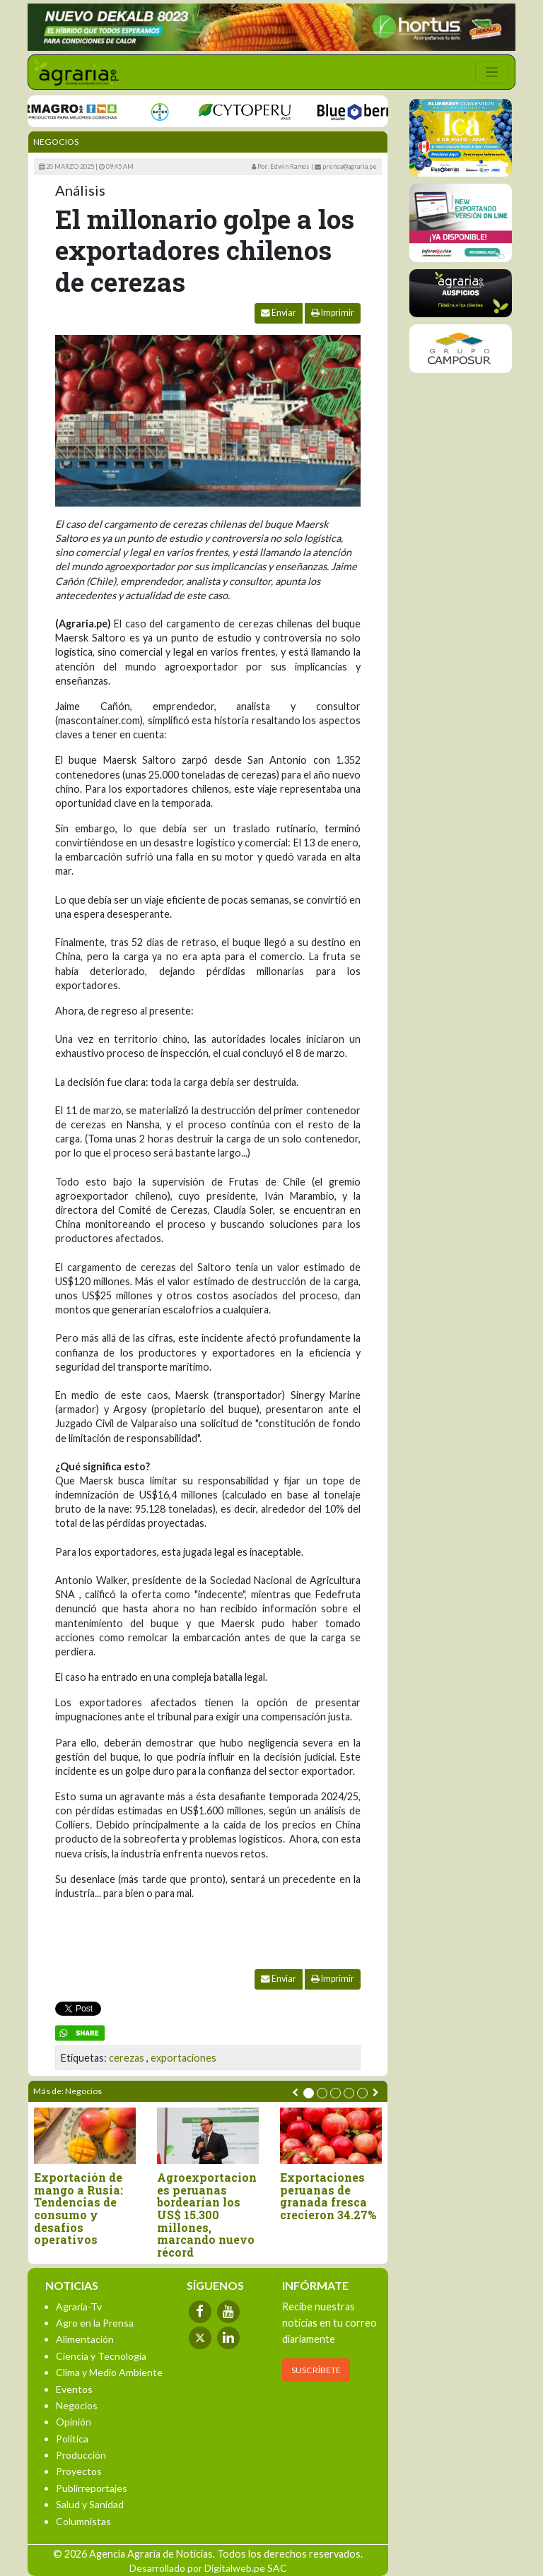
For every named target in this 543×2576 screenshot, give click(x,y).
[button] (308, 2093)
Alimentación (85, 2339)
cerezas (126, 2058)
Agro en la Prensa (95, 2323)
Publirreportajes (91, 2488)
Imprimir (332, 312)
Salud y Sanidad (90, 2504)
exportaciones (183, 2058)
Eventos (74, 2389)
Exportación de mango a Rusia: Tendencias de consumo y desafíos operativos (78, 2208)
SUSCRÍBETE (316, 2370)
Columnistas (83, 2521)
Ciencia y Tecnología (101, 2356)
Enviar (278, 312)
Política (72, 2439)
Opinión (73, 2422)
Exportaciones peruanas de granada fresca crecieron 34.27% (328, 2196)
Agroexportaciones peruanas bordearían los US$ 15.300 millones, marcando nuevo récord (207, 2214)
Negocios (55, 141)
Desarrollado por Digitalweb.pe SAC (208, 2568)
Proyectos (79, 2471)
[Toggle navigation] (492, 72)
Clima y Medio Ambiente (109, 2372)
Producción (81, 2455)
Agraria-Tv (79, 2306)
